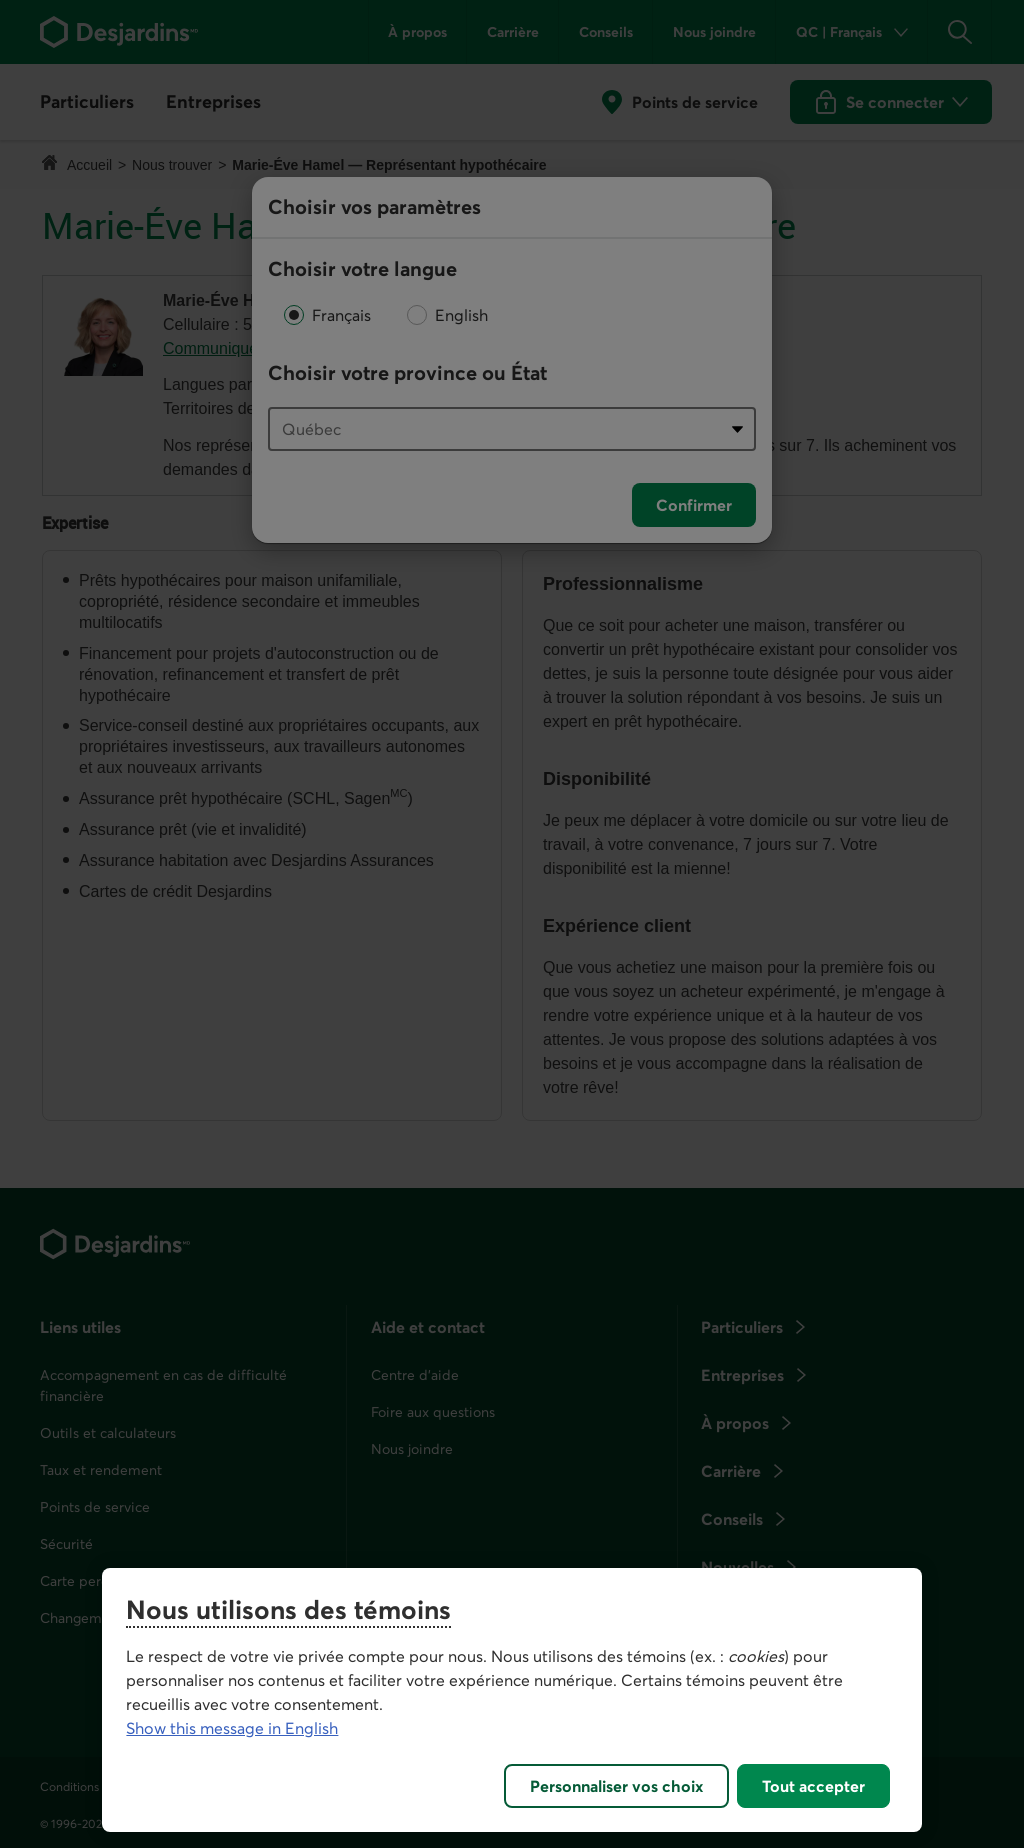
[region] (511, 1700)
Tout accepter (813, 1786)
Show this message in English (232, 1728)
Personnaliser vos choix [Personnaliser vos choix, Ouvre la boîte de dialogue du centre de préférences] (616, 1786)
